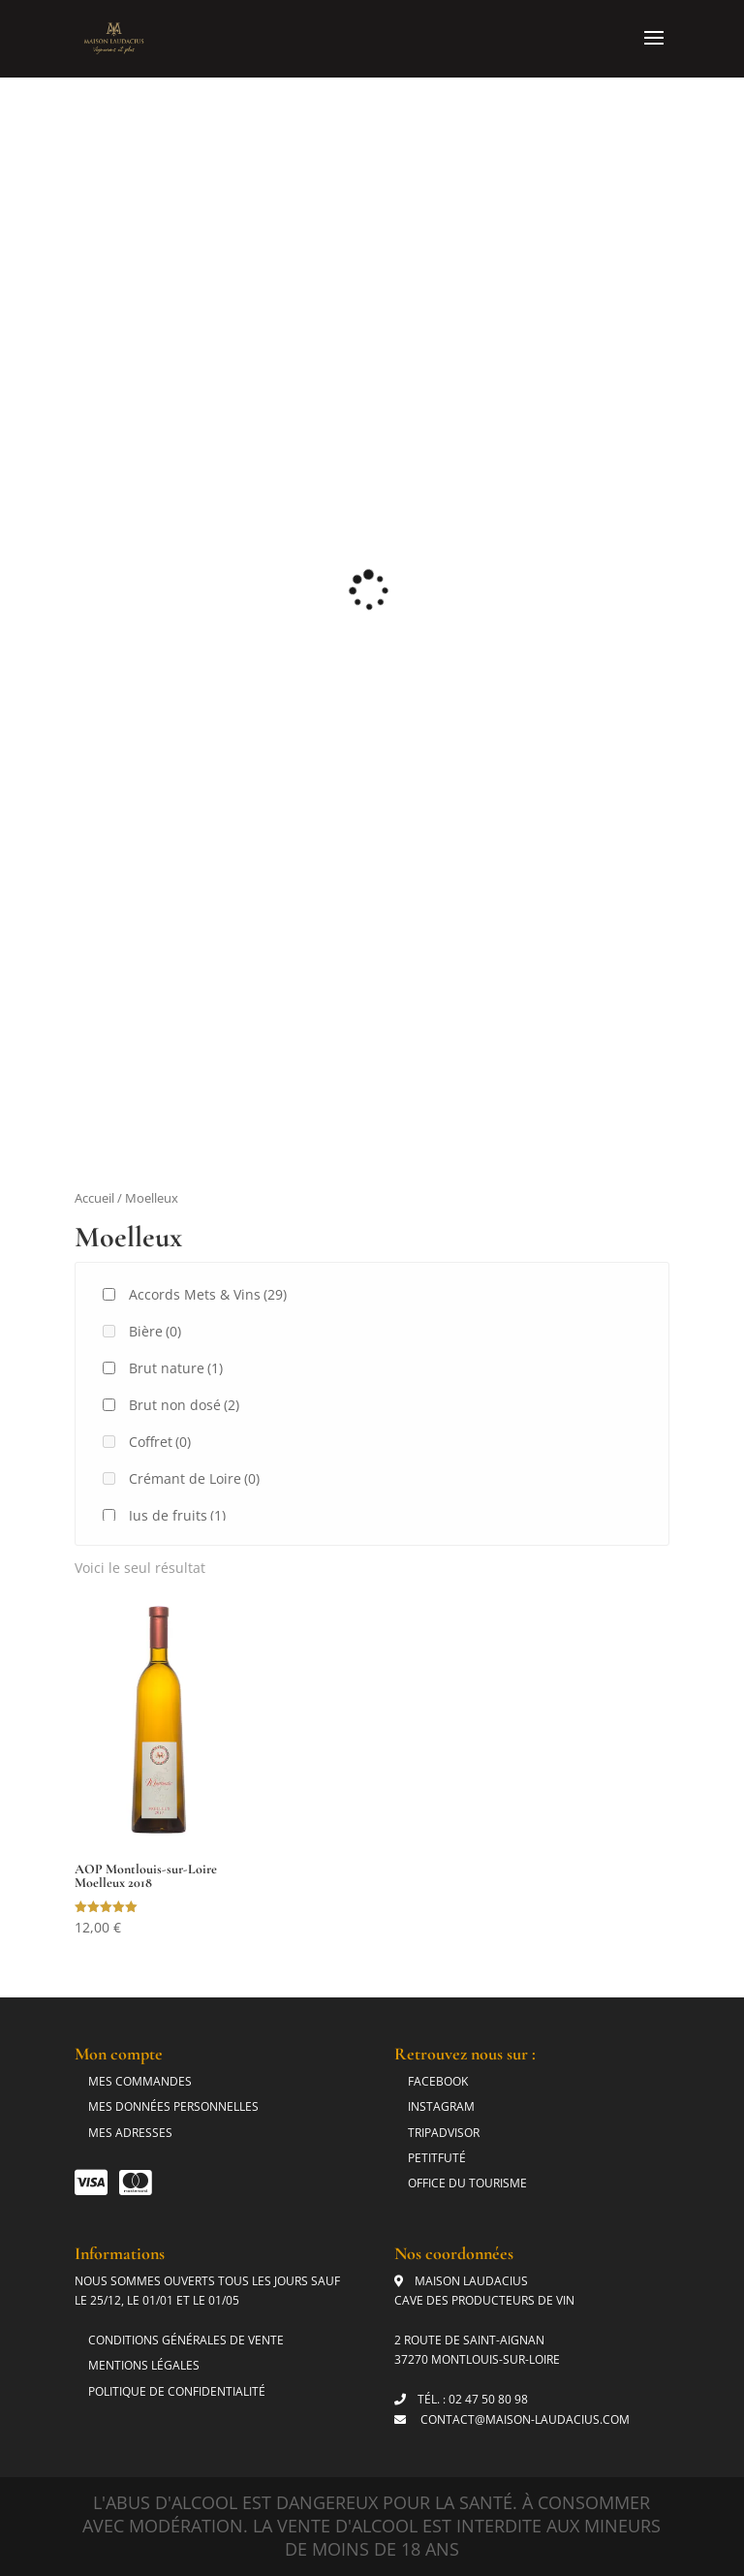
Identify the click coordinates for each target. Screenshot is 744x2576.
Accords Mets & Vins (208, 1294)
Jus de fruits (177, 1515)
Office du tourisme (467, 2183)
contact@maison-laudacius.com (524, 2419)
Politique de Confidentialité (176, 2391)
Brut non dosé (184, 1405)
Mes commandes (140, 2081)
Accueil (94, 1198)
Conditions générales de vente (186, 2340)
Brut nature (176, 1368)
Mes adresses (130, 2132)
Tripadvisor (444, 2132)
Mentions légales (144, 2365)
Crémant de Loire (194, 1478)
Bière (155, 1331)
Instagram (441, 2106)
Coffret (160, 1441)
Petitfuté (437, 2158)
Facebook (438, 2081)
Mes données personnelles (173, 2106)
